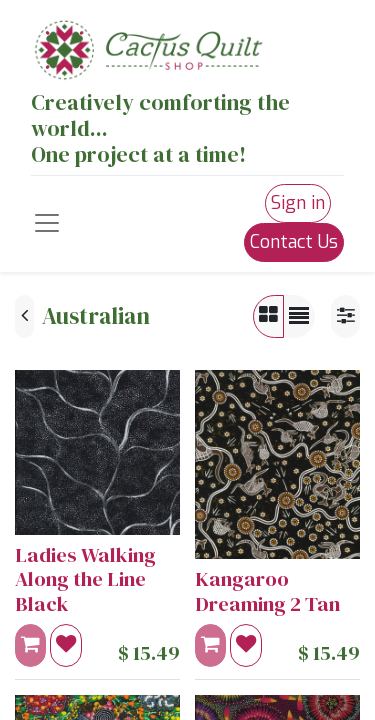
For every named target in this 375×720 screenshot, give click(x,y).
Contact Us (294, 242)
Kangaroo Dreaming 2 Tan (267, 591)
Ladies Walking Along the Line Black (85, 579)
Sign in (298, 203)
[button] (66, 645)
